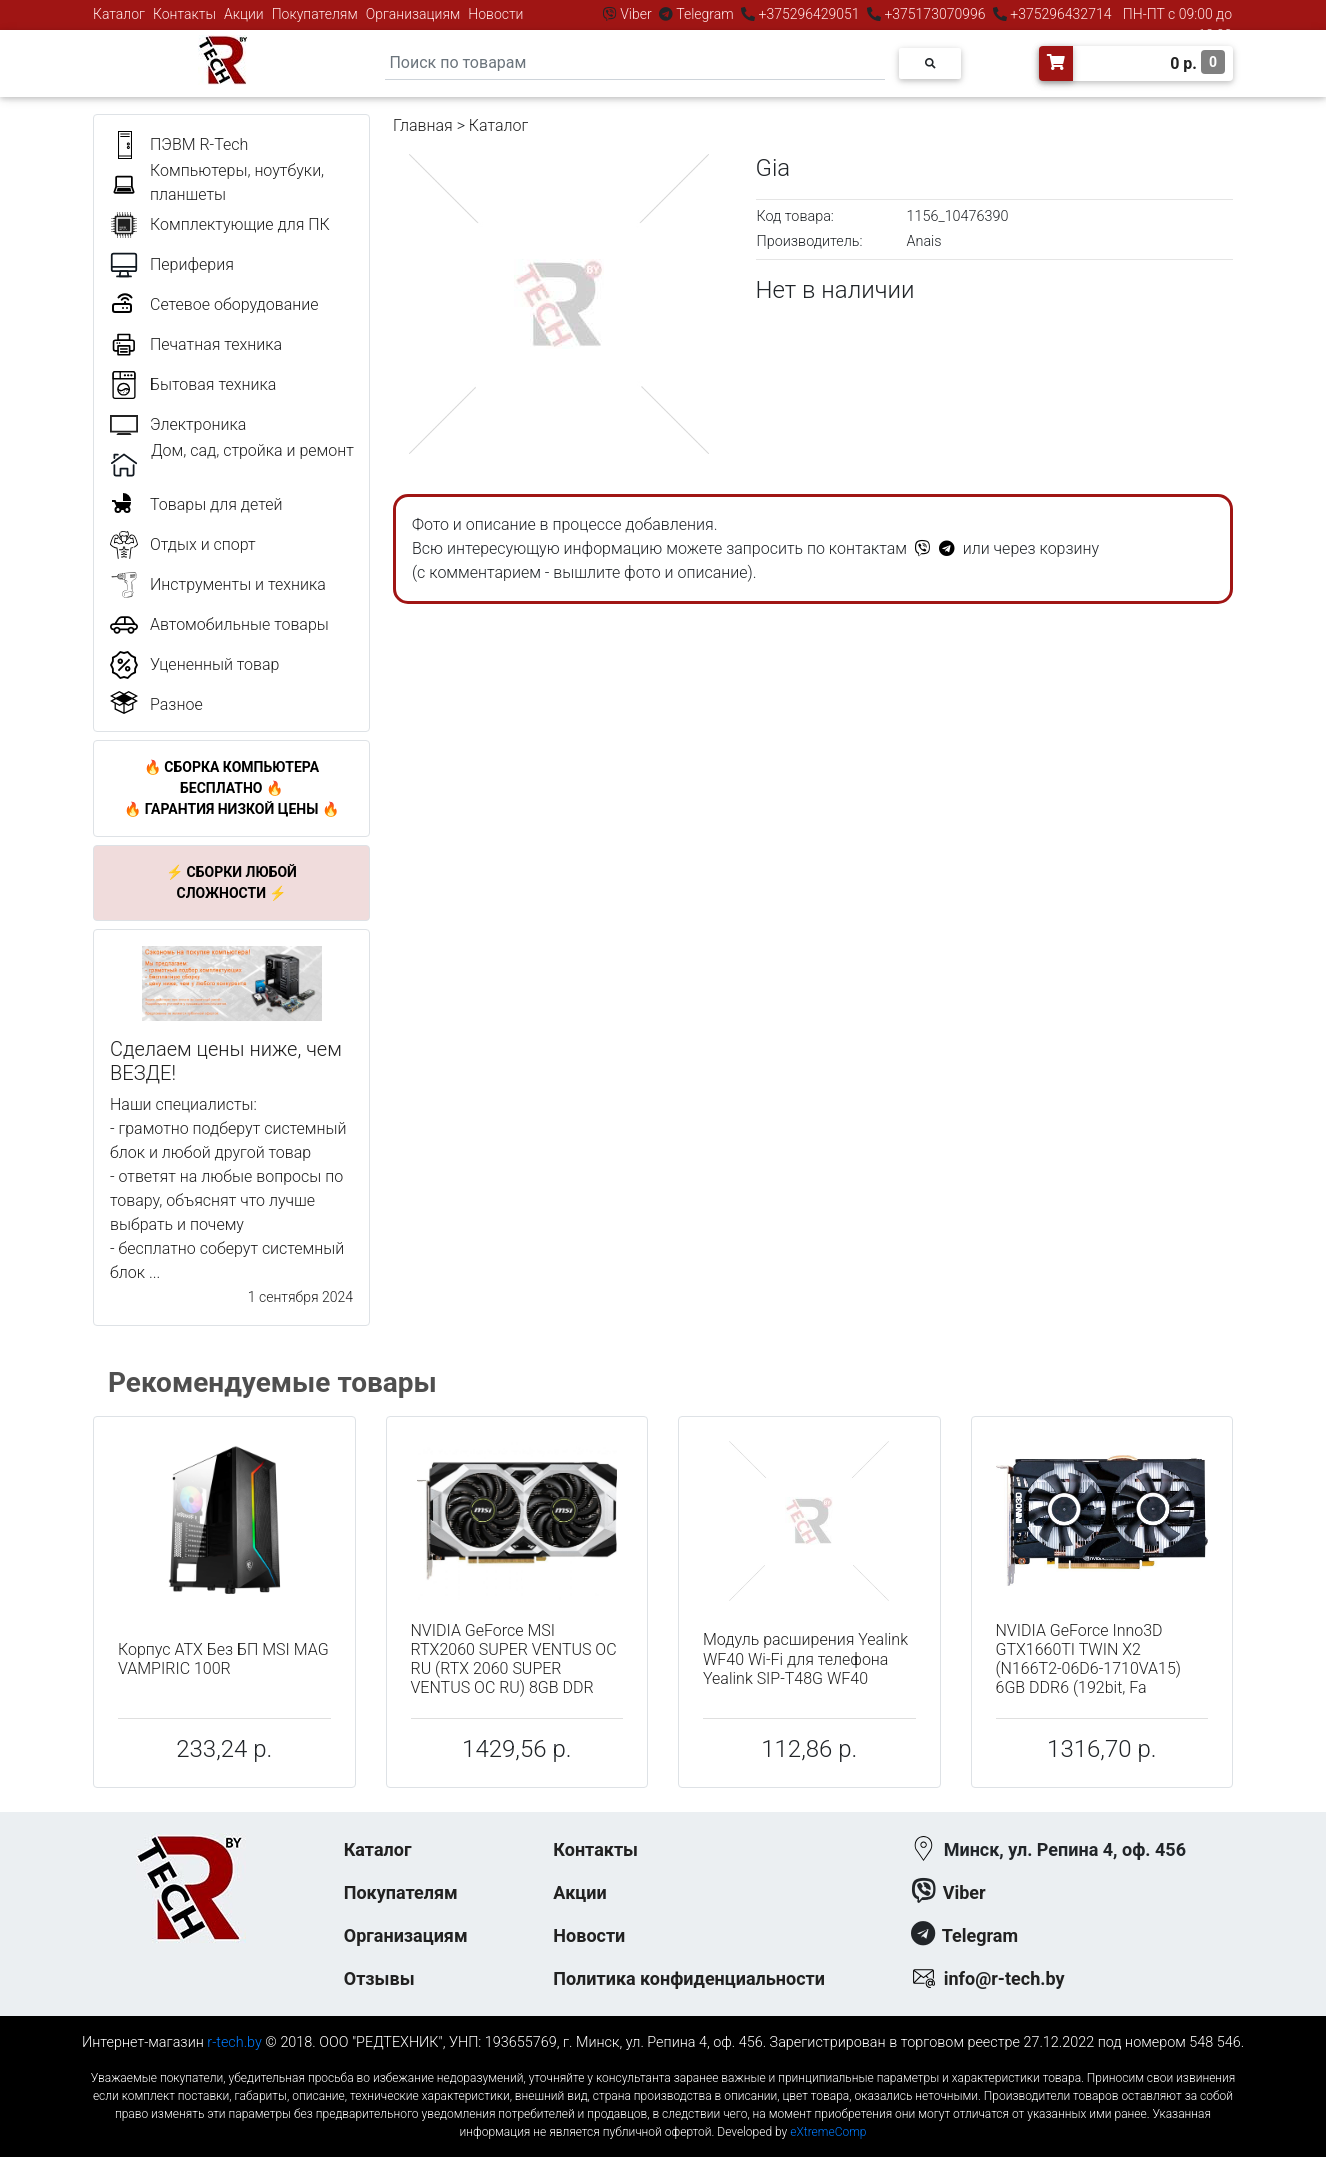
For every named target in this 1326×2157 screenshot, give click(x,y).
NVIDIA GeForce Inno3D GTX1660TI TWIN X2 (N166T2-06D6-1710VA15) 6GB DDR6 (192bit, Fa (1089, 1659)
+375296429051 (809, 14)
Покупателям (315, 14)
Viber (636, 14)
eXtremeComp (828, 2132)
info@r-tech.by (1004, 1978)
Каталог (119, 14)
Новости (495, 14)
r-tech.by (234, 2042)
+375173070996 (933, 14)
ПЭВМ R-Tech (199, 144)
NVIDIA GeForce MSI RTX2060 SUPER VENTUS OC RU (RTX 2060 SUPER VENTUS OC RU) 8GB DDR (514, 1659)
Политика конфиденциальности (689, 1978)
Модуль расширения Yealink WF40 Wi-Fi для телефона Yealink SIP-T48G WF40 (805, 1658)
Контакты (184, 14)
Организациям (413, 14)
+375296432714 (1059, 14)
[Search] (635, 63)
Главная (423, 125)
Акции (244, 14)
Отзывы (379, 1978)
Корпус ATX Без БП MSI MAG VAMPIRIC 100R (223, 1659)
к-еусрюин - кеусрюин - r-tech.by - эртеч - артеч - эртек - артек (663, 2061)
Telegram (705, 14)
